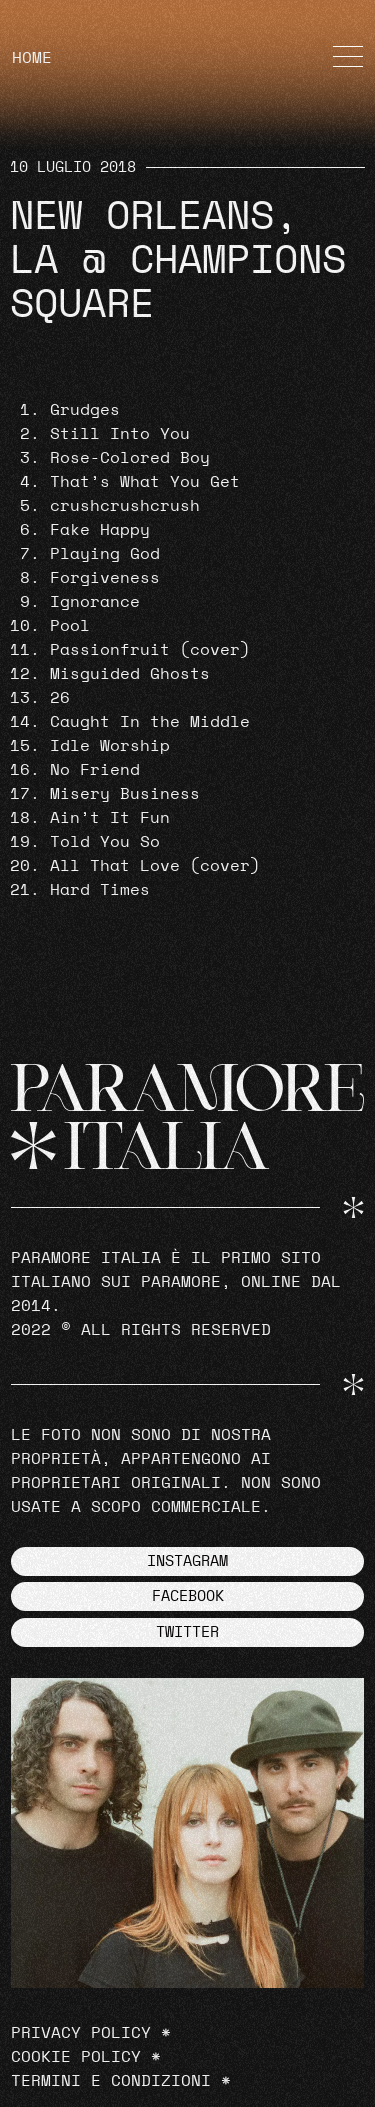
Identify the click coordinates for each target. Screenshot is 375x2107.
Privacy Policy (81, 2033)
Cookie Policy (76, 2057)
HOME (32, 58)
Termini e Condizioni (111, 2081)
